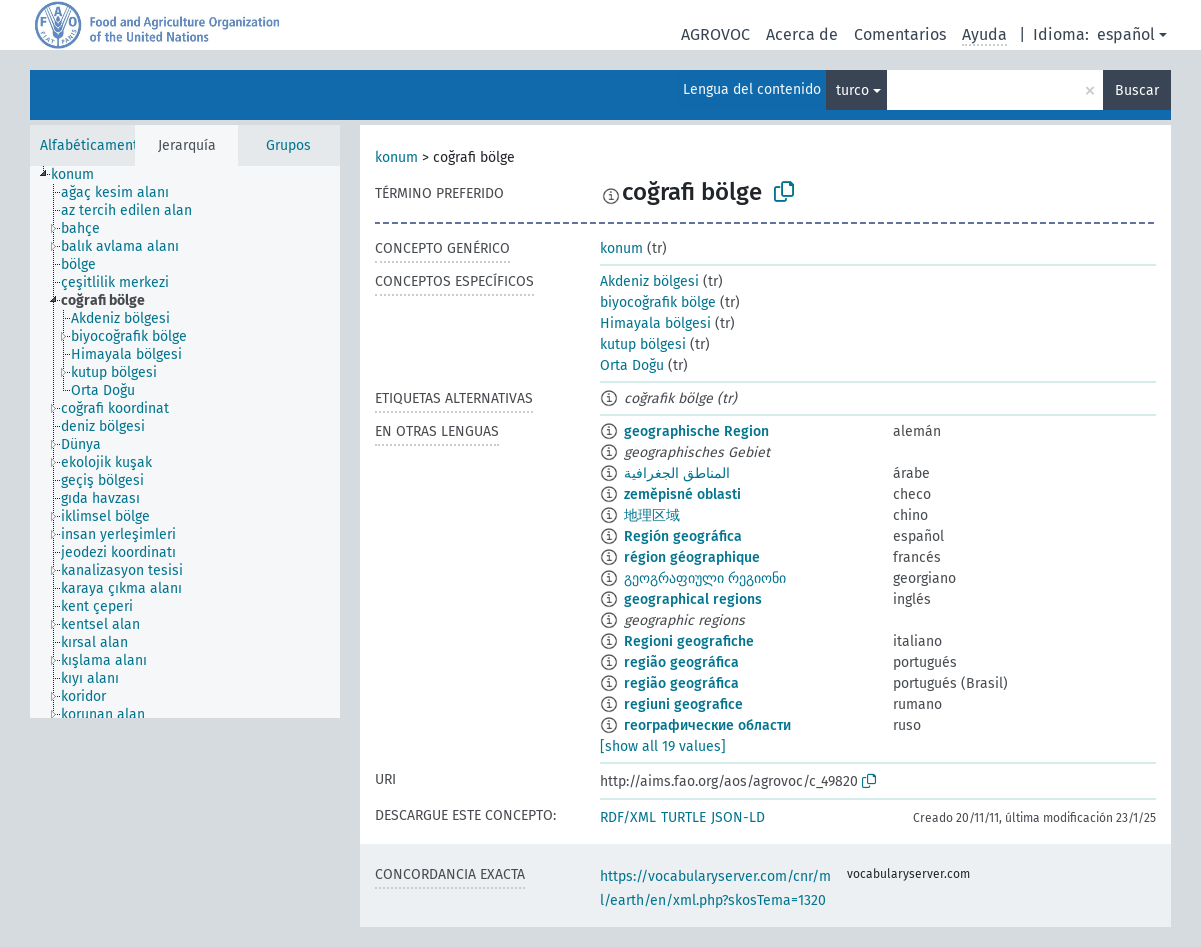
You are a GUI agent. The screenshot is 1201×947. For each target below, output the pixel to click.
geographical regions (693, 599)
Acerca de (802, 34)
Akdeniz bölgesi (649, 281)
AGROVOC (715, 34)
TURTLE (683, 817)
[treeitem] (81, 175)
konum (396, 157)
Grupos (288, 145)
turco (852, 90)
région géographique (692, 557)
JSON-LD (738, 817)
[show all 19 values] (663, 746)
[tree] (185, 442)
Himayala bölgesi (655, 323)
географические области (707, 725)
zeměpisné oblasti (682, 494)
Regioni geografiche (689, 641)
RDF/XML (628, 817)
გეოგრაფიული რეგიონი (705, 578)
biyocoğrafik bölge (658, 302)
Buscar (1137, 90)
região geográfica (681, 662)
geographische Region (696, 431)
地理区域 (652, 515)
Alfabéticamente (93, 145)
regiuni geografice (683, 704)
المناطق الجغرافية (677, 473)
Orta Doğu (632, 365)
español (1126, 34)
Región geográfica (683, 536)
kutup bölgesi (643, 344)
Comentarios (900, 34)
